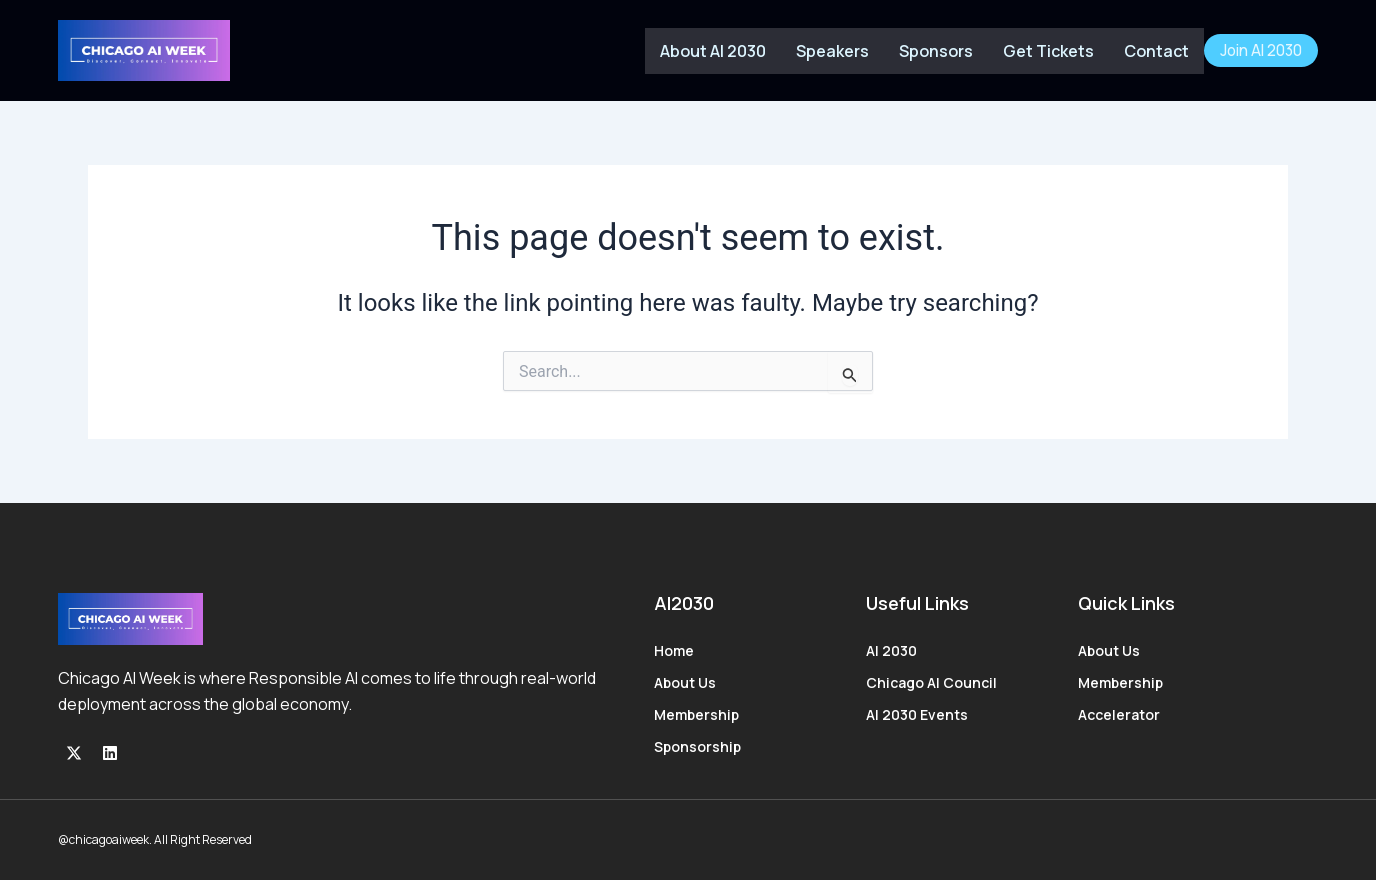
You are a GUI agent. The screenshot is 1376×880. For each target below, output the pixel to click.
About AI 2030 (713, 51)
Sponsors (936, 51)
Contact (1156, 51)
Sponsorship (697, 746)
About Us (685, 682)
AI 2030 (891, 650)
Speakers (832, 51)
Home (674, 650)
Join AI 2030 (1261, 50)
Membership (696, 714)
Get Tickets (1048, 51)
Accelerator (1119, 714)
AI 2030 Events (917, 714)
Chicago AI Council (931, 682)
